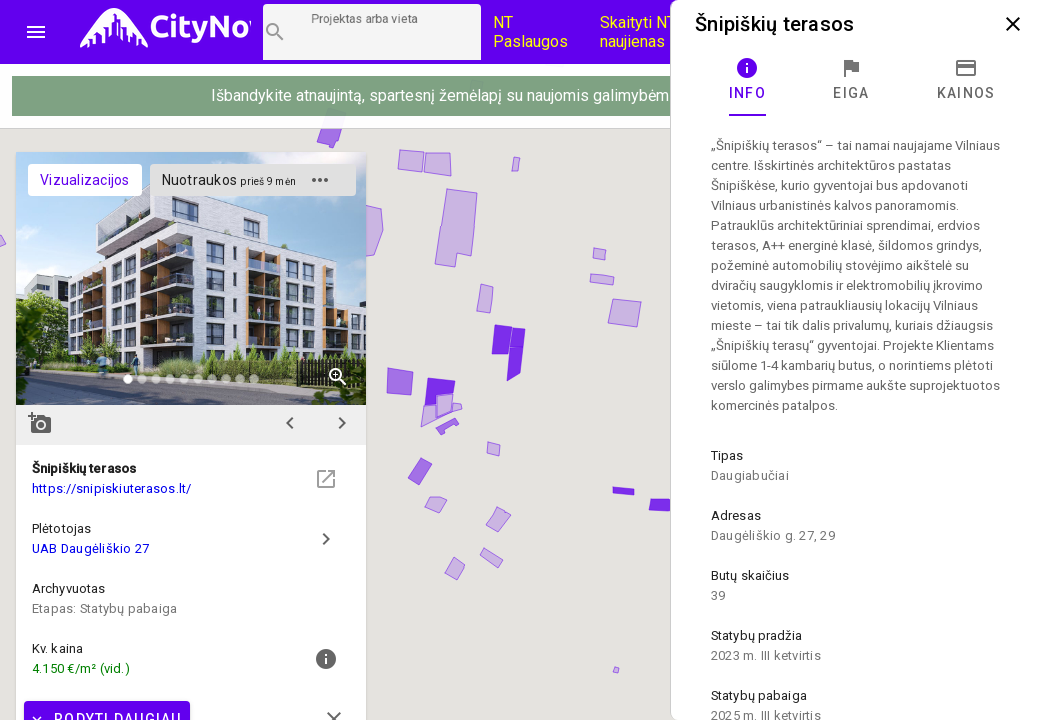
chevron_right (342, 423)
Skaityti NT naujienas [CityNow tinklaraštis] (638, 32)
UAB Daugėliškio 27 (90, 548)
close (1013, 24)
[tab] (747, 80)
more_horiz (320, 180)
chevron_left (290, 423)
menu (36, 32)
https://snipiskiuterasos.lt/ (112, 488)
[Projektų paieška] (372, 32)
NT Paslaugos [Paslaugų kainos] (530, 32)
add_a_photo (40, 423)
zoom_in (338, 377)
